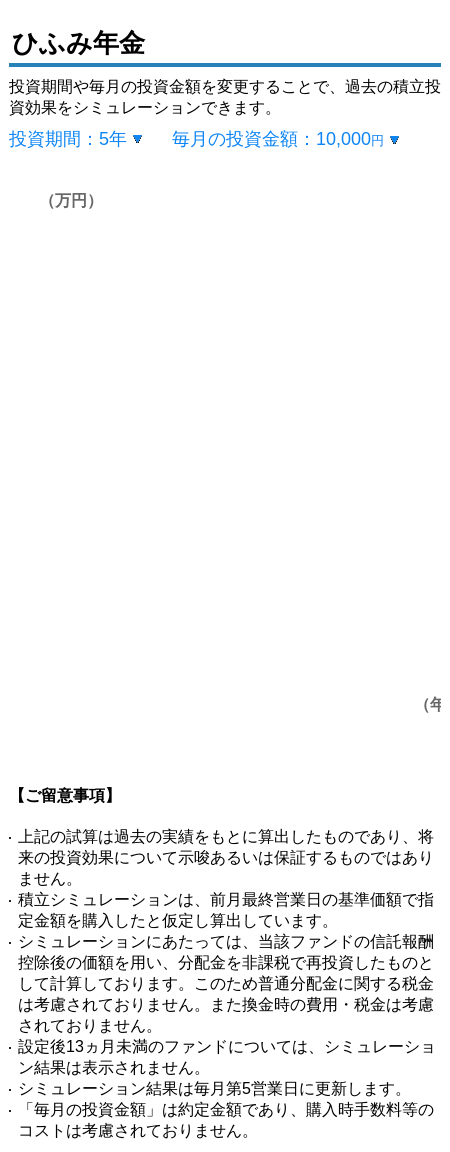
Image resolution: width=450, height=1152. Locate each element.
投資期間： (68, 139)
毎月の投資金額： (278, 139)
